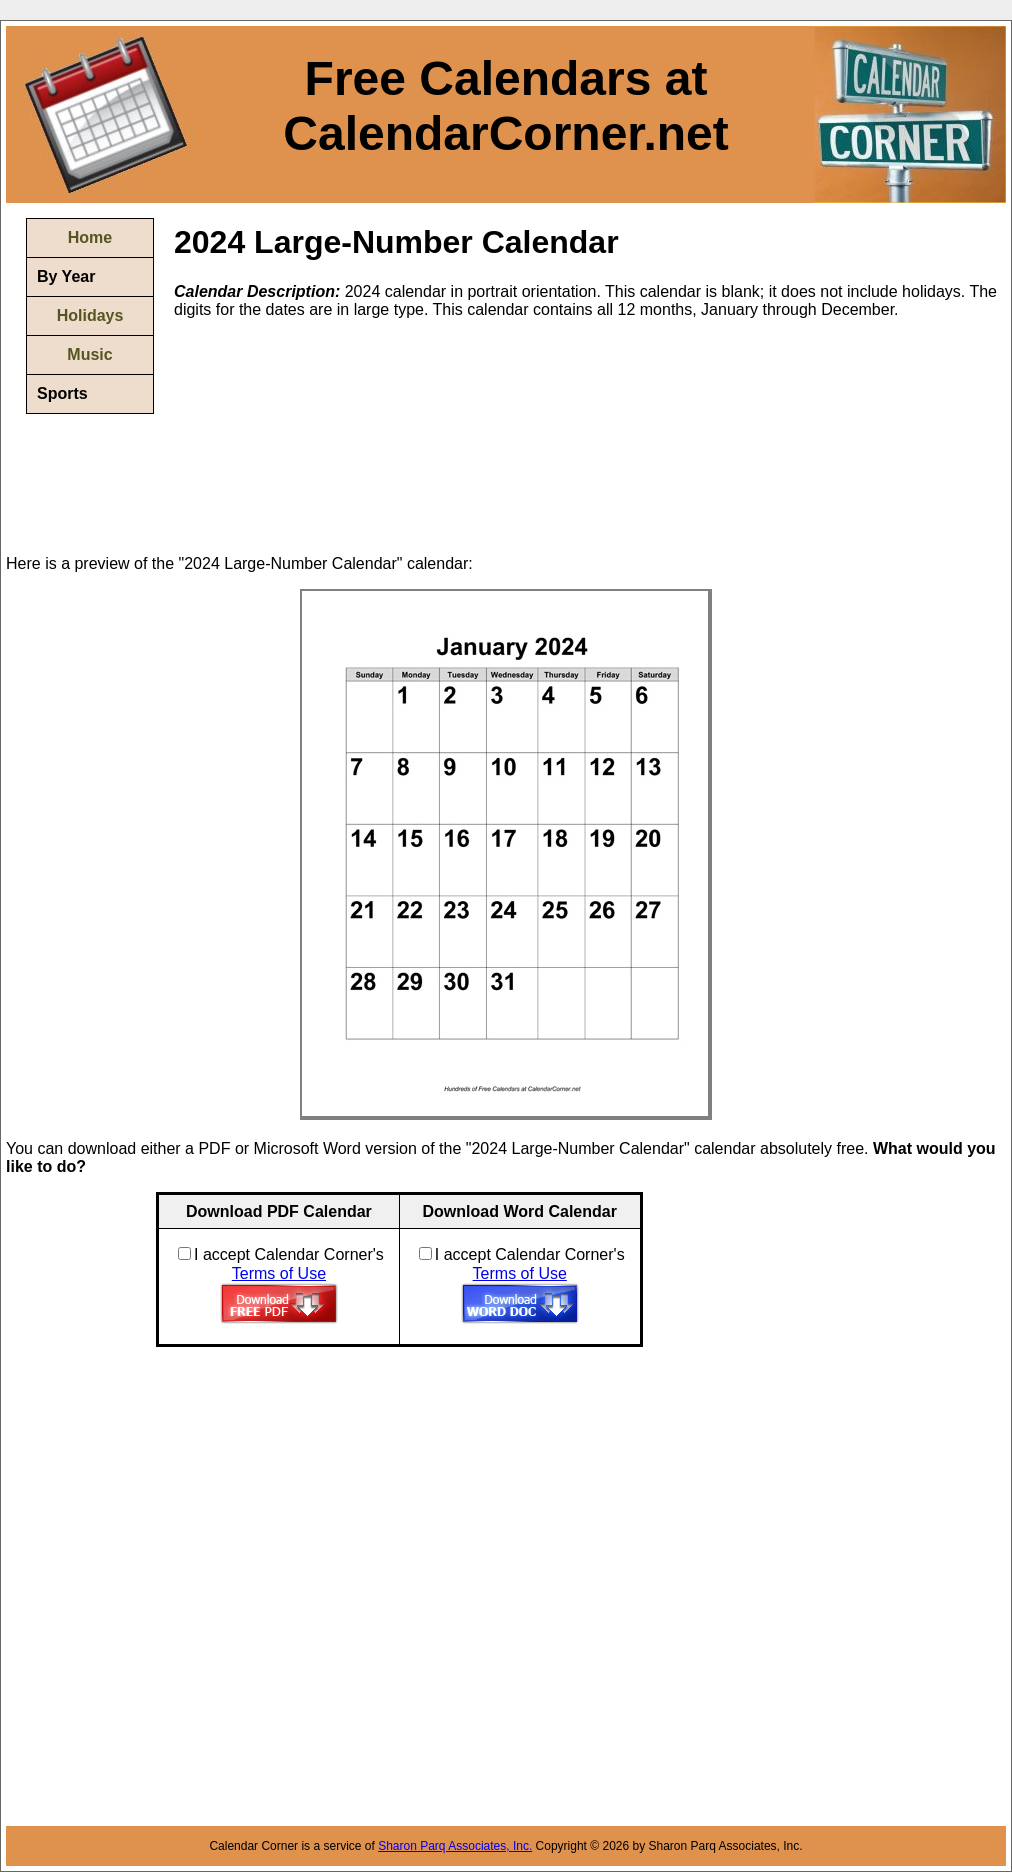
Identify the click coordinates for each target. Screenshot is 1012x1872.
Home (90, 237)
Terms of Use (279, 1273)
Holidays (90, 315)
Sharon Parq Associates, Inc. (455, 1846)
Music (89, 354)
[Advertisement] (274, 435)
